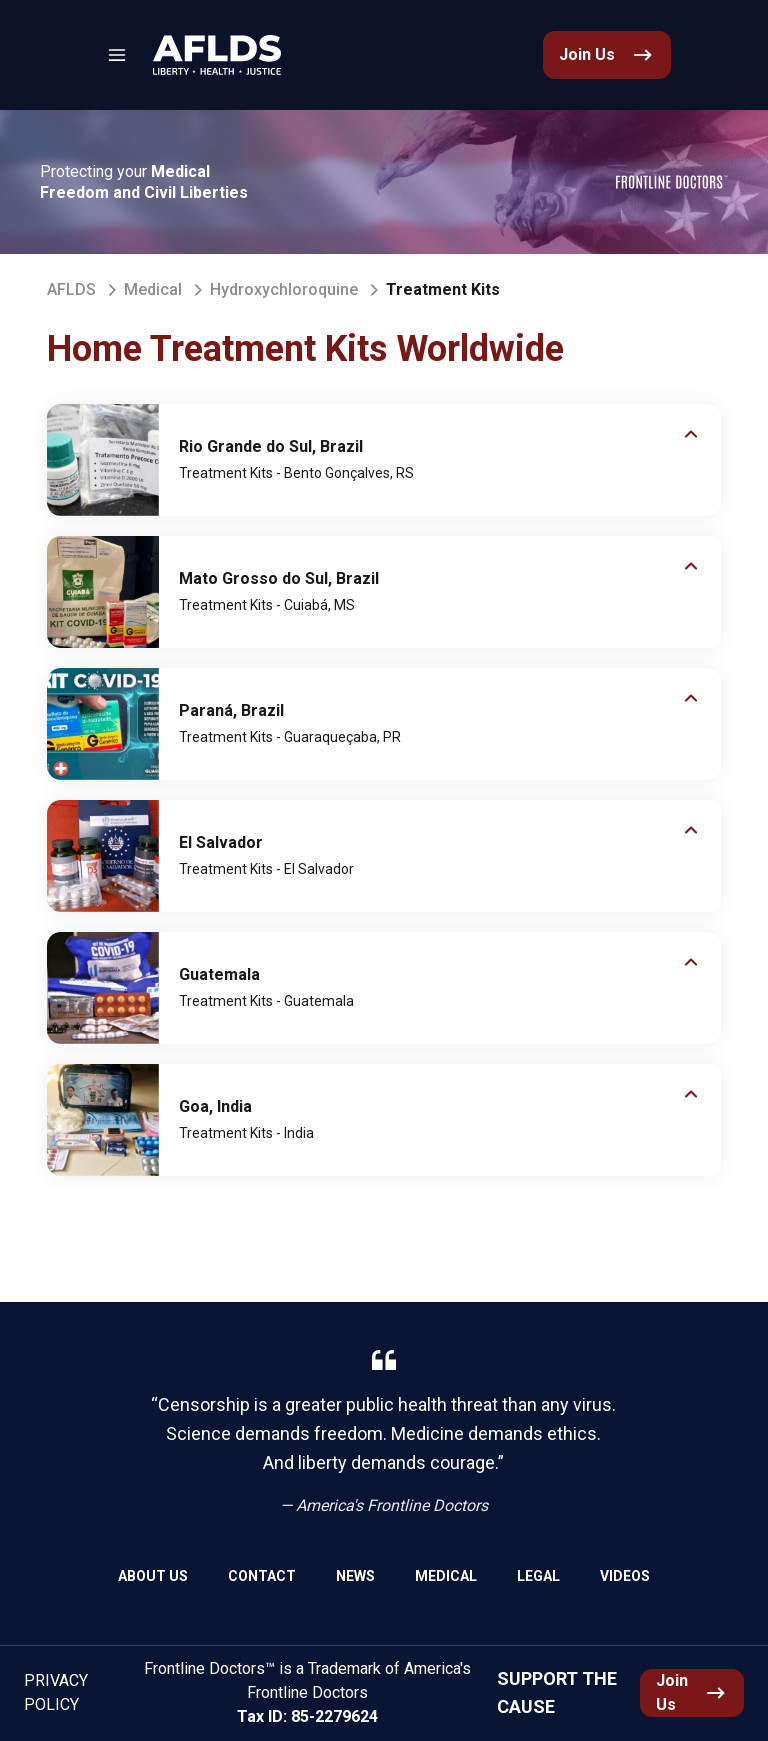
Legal (538, 1576)
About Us (153, 1576)
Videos (625, 1576)
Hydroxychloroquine (284, 289)
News (355, 1576)
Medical (153, 289)
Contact (262, 1576)
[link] (217, 55)
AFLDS (71, 289)
